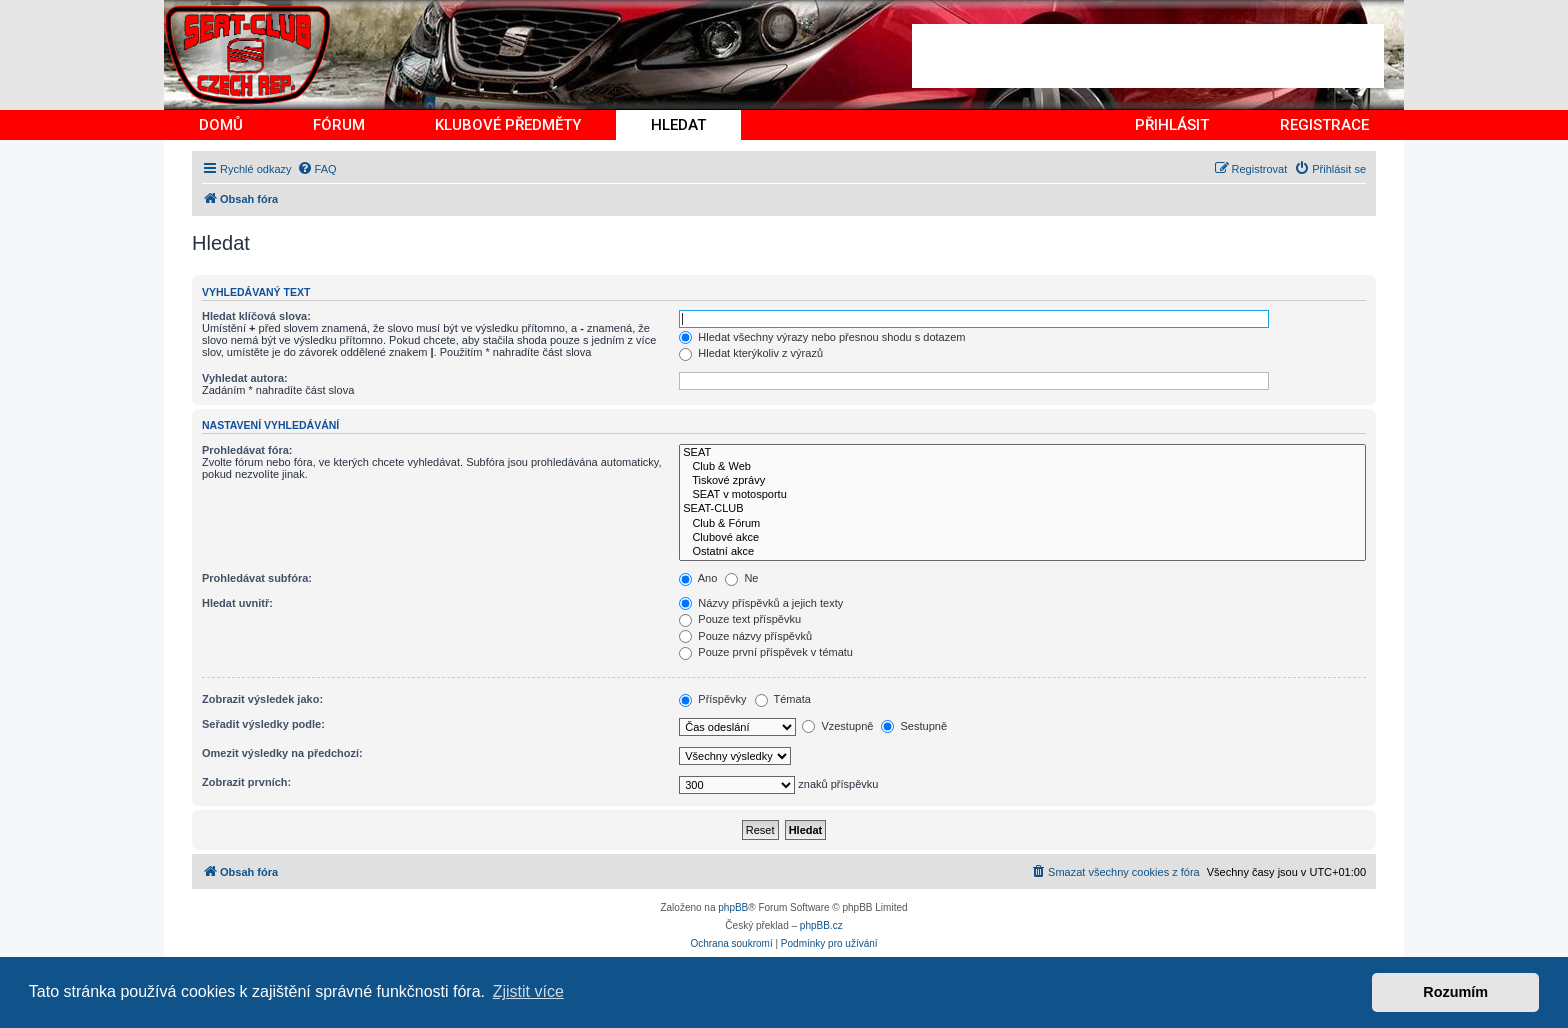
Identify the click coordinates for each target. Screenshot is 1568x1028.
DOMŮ (221, 125)
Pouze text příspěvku (740, 619)
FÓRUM (339, 125)
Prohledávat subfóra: (257, 578)
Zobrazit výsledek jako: (262, 699)
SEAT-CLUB (1022, 509)
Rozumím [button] (1455, 992)
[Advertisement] (1148, 56)
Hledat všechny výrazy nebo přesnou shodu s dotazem (822, 337)
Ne (741, 578)
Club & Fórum (1022, 524)
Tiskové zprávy (1022, 481)
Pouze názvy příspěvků (745, 636)
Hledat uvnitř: (237, 603)
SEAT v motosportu (1022, 495)
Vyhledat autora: (245, 378)
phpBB (733, 907)
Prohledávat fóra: (247, 450)
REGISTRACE (1324, 125)
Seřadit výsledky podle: (263, 724)
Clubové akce (1022, 538)
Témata (783, 699)
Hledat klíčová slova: (256, 316)
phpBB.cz (821, 925)
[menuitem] (317, 169)
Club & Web (1022, 467)
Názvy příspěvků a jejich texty (761, 603)
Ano (698, 578)
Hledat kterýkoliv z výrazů (751, 353)
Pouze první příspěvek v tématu (766, 652)
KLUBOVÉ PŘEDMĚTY (508, 125)
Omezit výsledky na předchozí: (282, 753)
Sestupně (914, 726)
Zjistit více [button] (528, 991)
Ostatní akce (1022, 552)
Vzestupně (837, 726)
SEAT (1022, 453)
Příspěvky (712, 699)
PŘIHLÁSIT (1172, 125)
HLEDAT (678, 125)
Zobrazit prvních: (246, 782)
